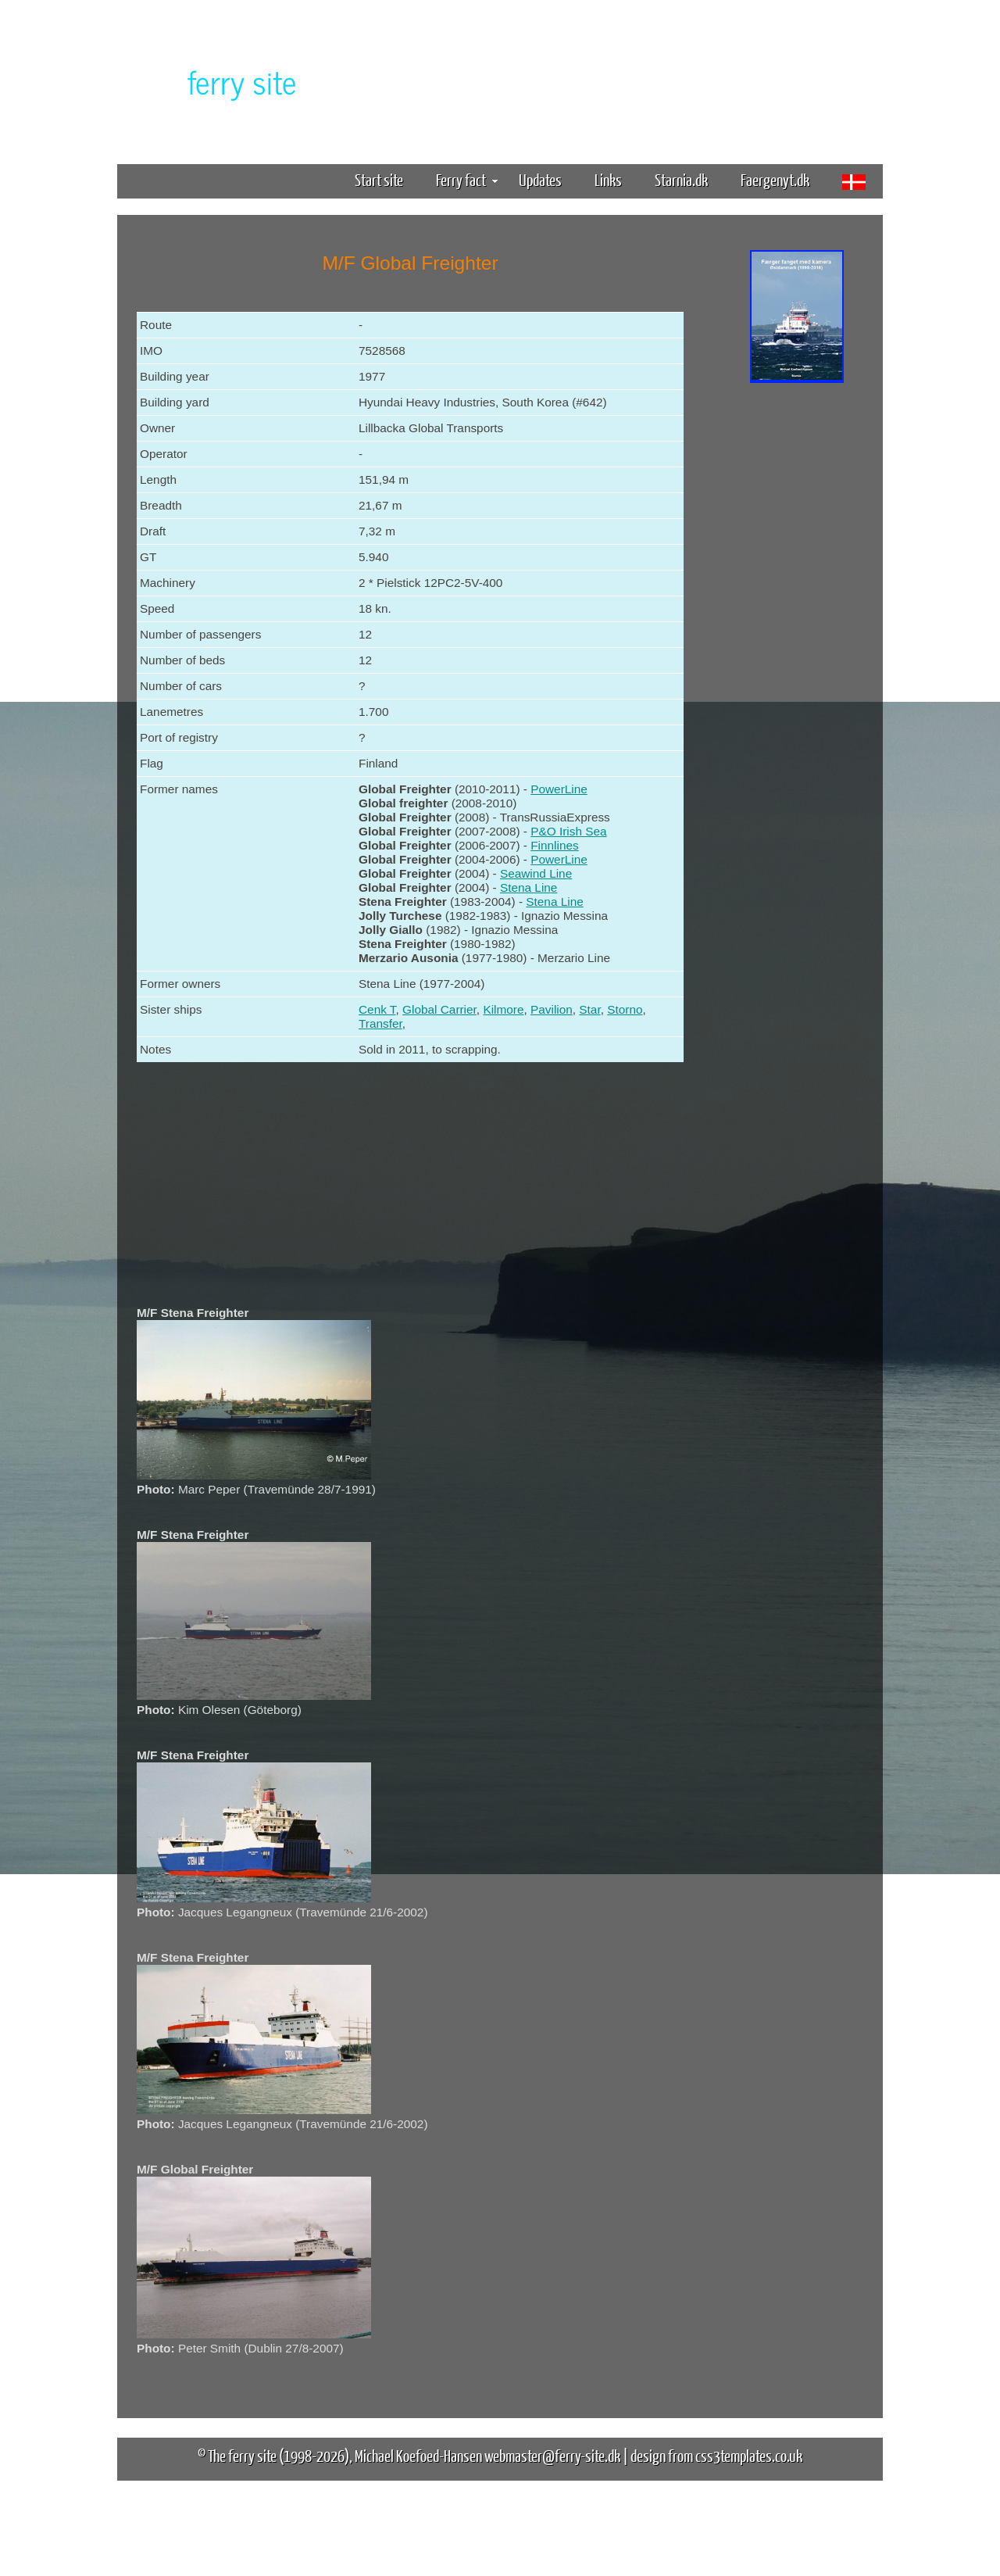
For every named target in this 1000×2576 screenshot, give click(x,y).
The (215, 81)
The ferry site (242, 2455)
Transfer (380, 1023)
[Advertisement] (797, 631)
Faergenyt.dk (775, 179)
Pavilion (551, 1009)
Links (608, 179)
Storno (624, 1009)
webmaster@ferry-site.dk (552, 2455)
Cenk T (377, 1009)
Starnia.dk (681, 179)
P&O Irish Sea (568, 831)
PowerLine (559, 789)
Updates (540, 179)
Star (589, 1009)
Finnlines (554, 845)
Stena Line (528, 887)
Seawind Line (536, 873)
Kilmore (503, 1009)
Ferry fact (467, 179)
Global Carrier (439, 1009)
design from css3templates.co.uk (716, 2455)
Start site (379, 179)
